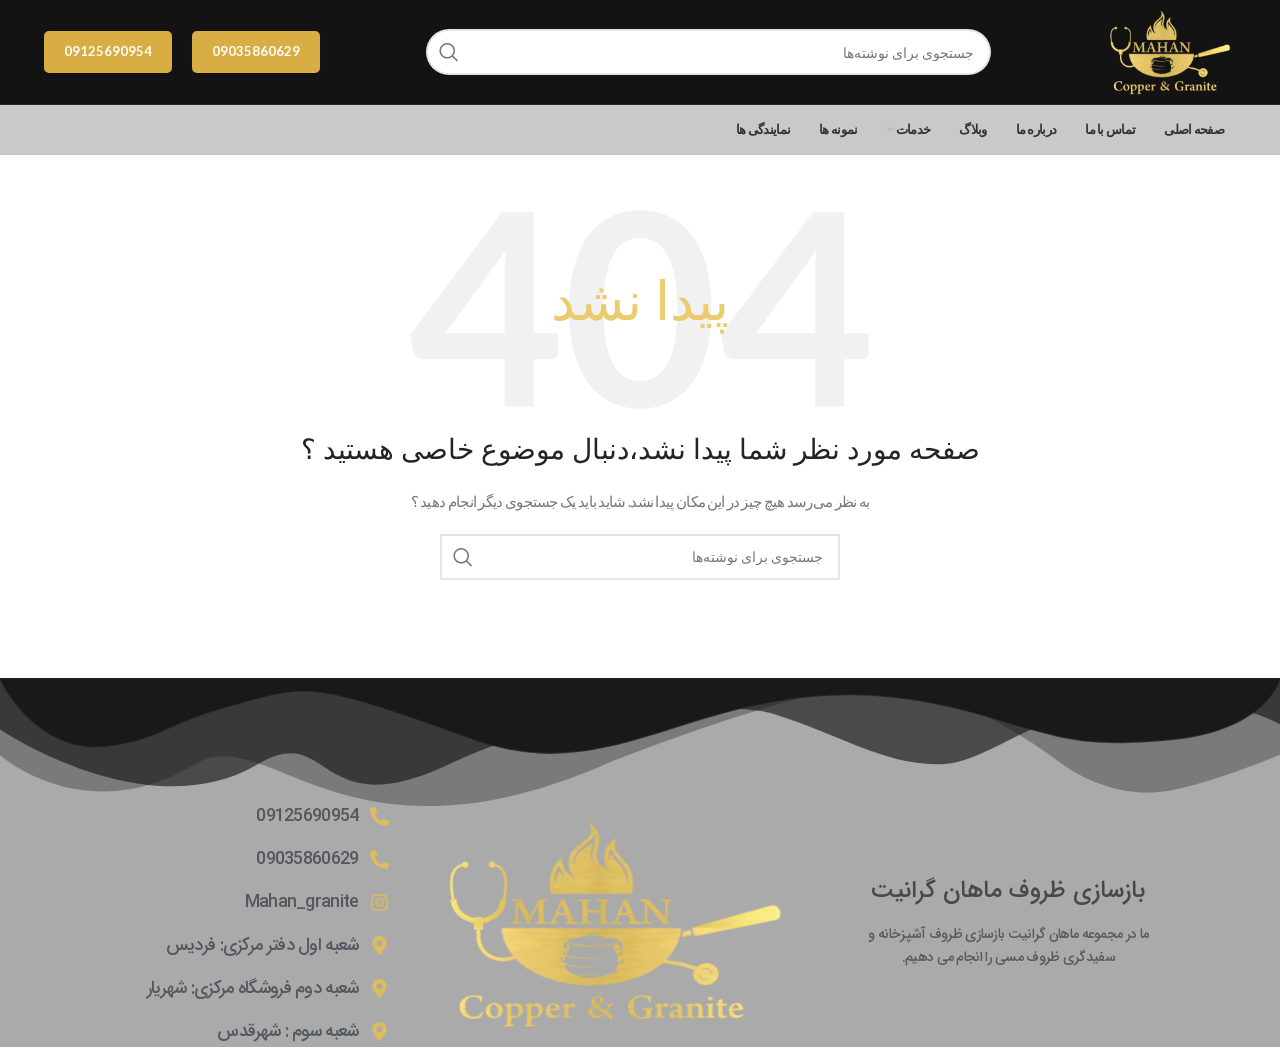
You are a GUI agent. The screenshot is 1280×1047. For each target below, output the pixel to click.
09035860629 (256, 51)
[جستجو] (708, 52)
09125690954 (108, 51)
